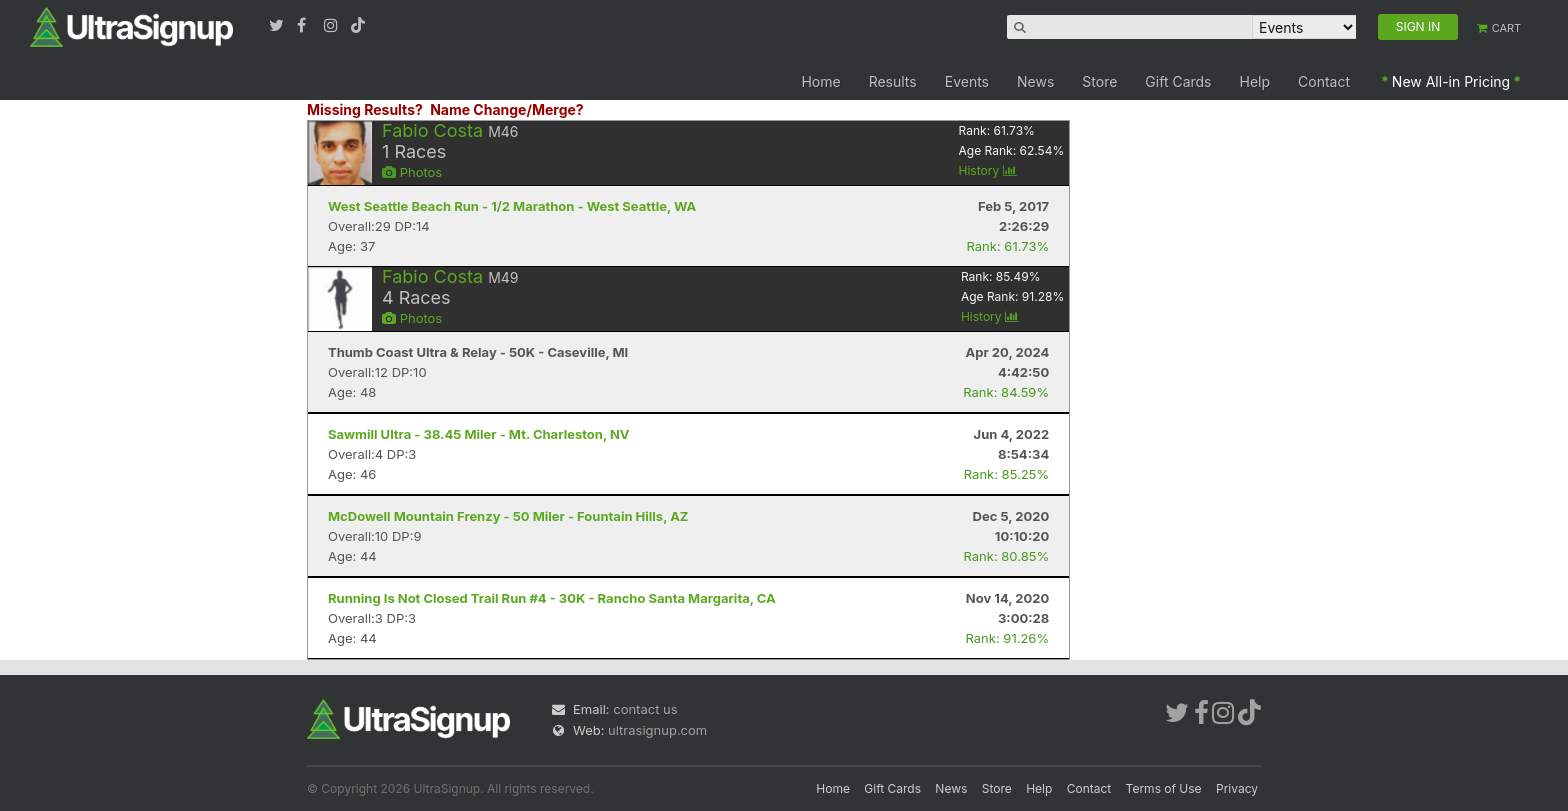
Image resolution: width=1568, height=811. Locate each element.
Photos (412, 172)
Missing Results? (365, 109)
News (1035, 81)
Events (967, 81)
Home (820, 81)
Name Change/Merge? (507, 109)
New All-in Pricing (1451, 81)
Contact (1324, 81)
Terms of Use (1164, 788)
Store (1099, 81)
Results (893, 81)
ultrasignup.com (657, 730)
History (988, 170)
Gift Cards (1178, 81)
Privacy (1237, 788)
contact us (645, 709)
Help (1255, 81)
